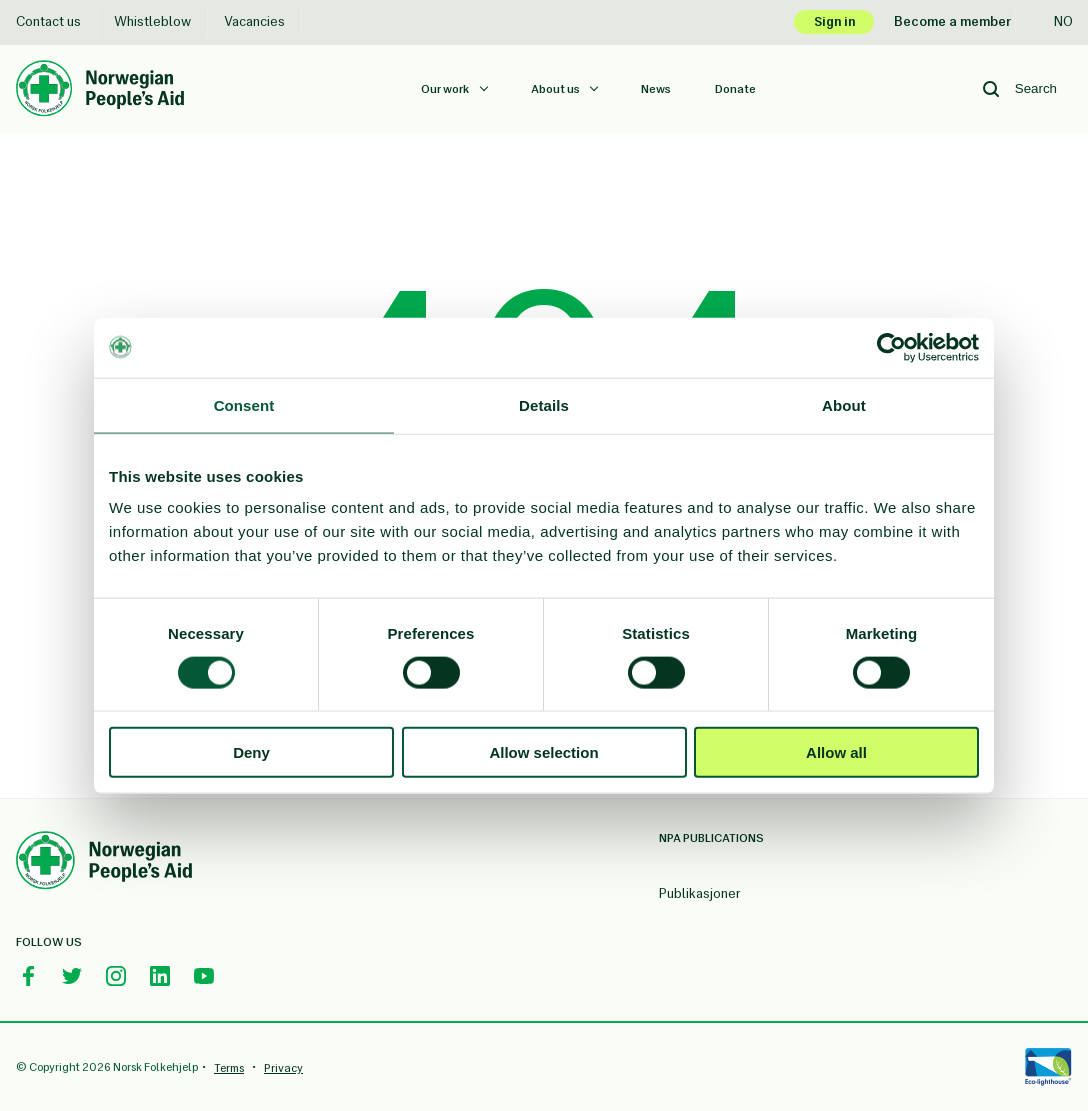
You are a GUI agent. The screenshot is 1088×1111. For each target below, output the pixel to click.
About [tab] (844, 404)
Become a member (952, 21)
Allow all (836, 752)
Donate (735, 89)
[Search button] (991, 89)
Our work (446, 89)
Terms (229, 1068)
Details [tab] (544, 404)
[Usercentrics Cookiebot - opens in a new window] (891, 347)
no (1052, 21)
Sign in (834, 21)
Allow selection (543, 752)
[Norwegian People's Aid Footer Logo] (104, 863)
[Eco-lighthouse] (1048, 1067)
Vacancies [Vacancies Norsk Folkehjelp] (254, 21)
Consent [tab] (244, 404)
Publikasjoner (700, 893)
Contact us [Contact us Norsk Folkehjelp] (48, 21)
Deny (251, 752)
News (656, 89)
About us (556, 89)
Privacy (283, 1068)
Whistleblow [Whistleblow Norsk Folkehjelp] (152, 21)
